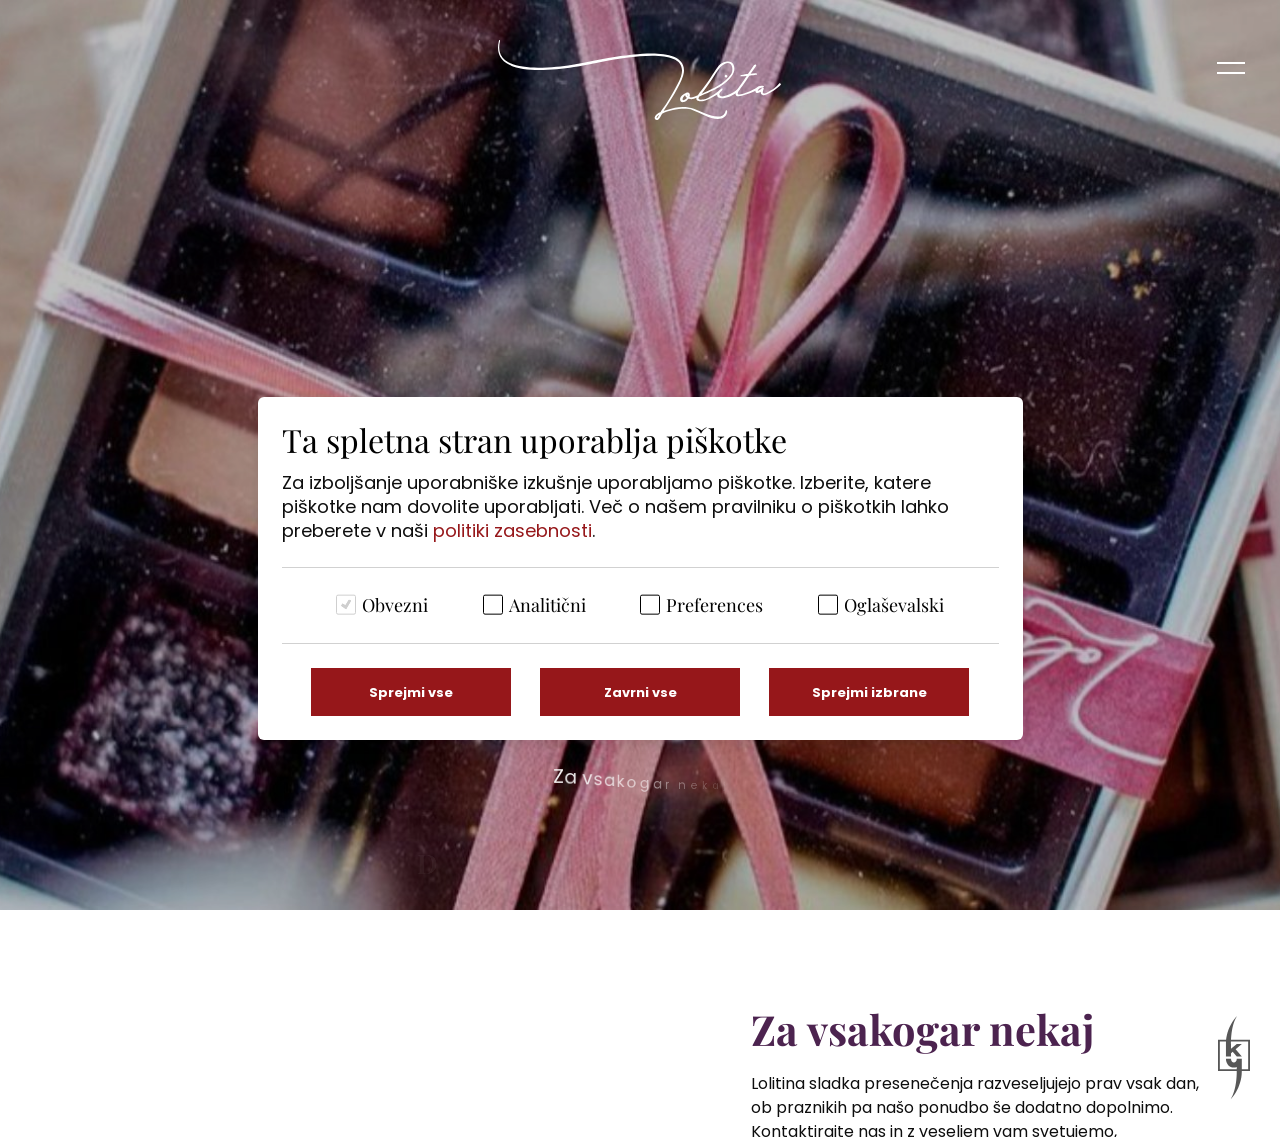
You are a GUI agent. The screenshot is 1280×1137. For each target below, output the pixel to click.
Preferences (714, 605)
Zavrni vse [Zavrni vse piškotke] (640, 692)
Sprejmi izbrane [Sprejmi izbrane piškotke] (869, 692)
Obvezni (395, 605)
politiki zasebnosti (512, 530)
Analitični (547, 605)
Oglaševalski (894, 605)
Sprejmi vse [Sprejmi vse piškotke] (411, 692)
